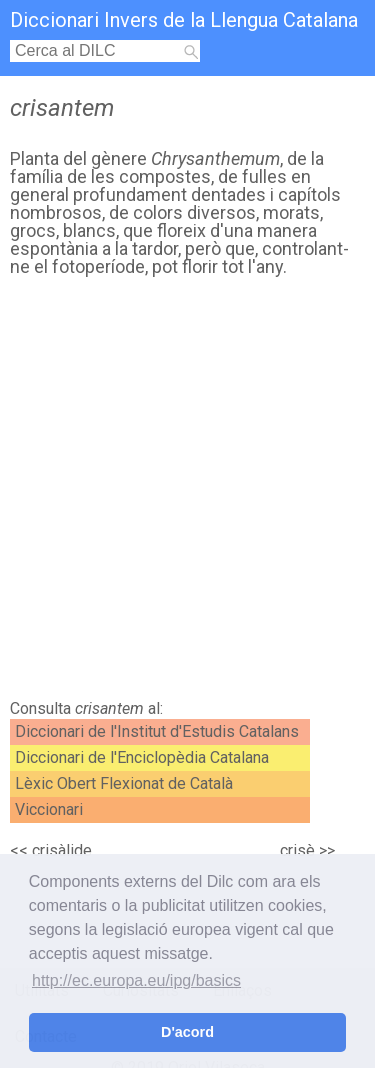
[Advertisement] (187, 493)
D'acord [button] (187, 1032)
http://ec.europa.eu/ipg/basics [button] (136, 980)
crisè (297, 850)
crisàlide (62, 850)
